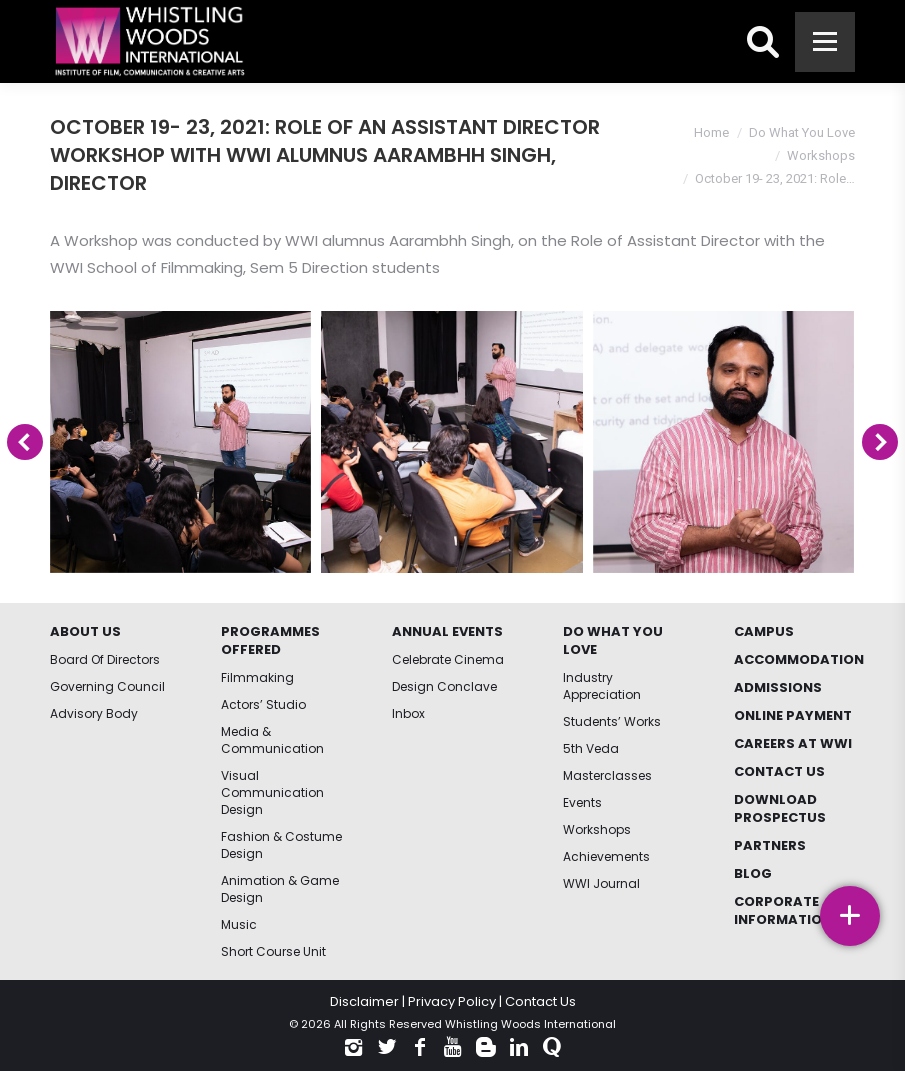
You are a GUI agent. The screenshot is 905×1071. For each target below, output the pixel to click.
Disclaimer (364, 1001)
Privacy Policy (452, 1001)
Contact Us (540, 1001)
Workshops (821, 155)
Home (711, 132)
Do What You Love (802, 132)
